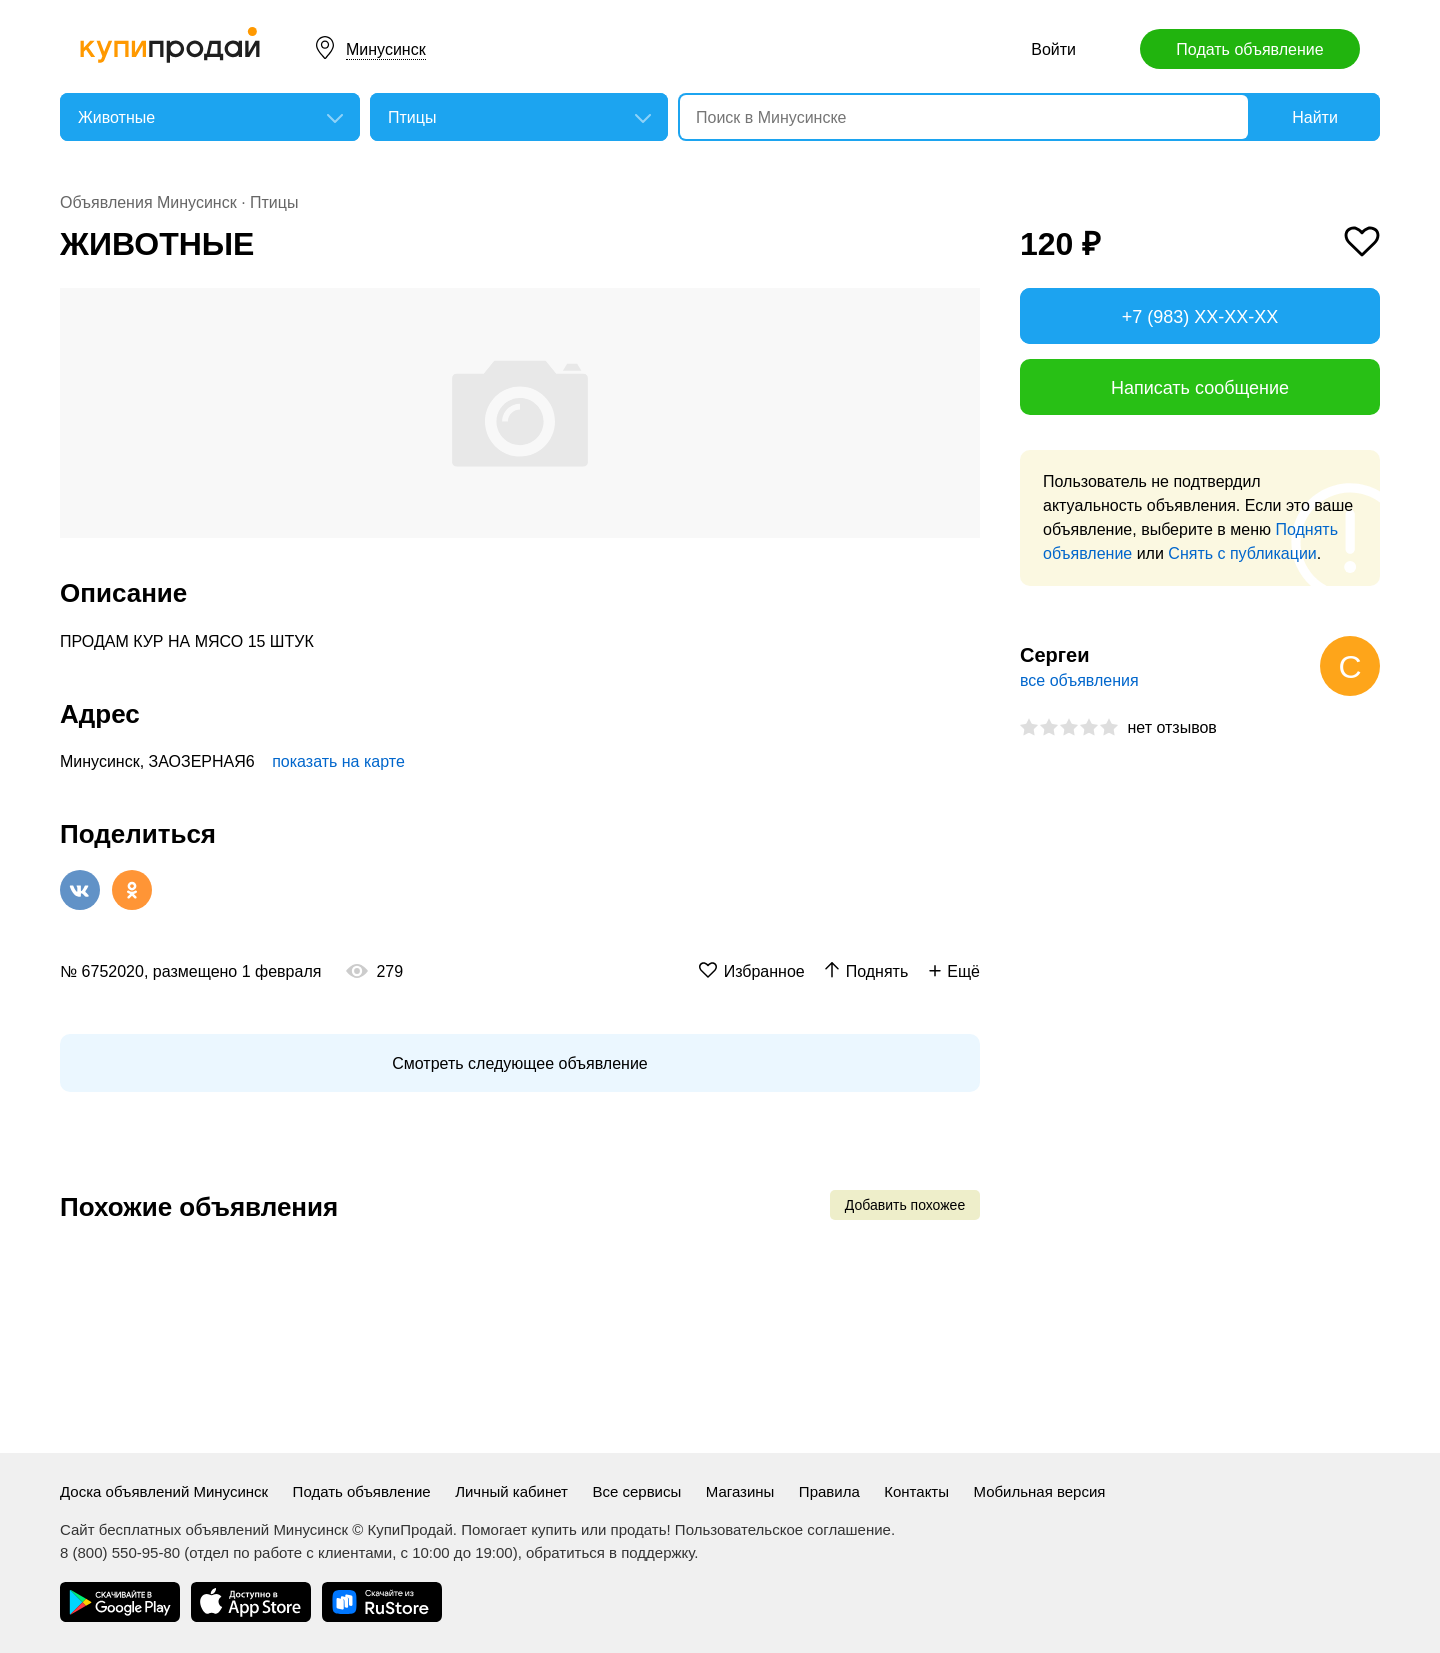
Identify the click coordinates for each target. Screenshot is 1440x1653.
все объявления (1079, 680)
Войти (1053, 49)
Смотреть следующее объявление (519, 1063)
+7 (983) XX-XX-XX (1200, 317)
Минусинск (386, 49)
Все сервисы (636, 1491)
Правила (829, 1491)
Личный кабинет (511, 1491)
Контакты (916, 1491)
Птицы (274, 202)
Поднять (877, 971)
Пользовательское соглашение (783, 1529)
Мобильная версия (1039, 1491)
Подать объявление (1249, 49)
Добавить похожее (905, 1205)
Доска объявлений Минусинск (164, 1491)
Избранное (764, 971)
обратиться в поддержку (610, 1552)
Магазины (740, 1491)
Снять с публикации (1242, 553)
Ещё (963, 971)
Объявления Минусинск (148, 202)
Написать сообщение (1200, 388)
